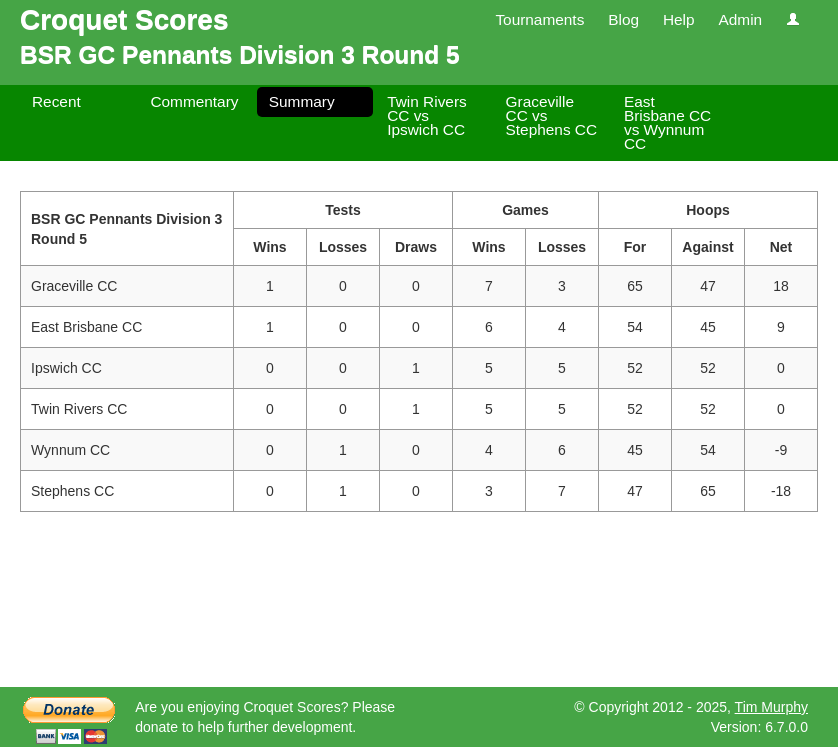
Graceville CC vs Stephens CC (552, 115)
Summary (302, 101)
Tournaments (539, 19)
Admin (740, 19)
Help (679, 19)
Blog (623, 19)
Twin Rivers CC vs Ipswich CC (427, 115)
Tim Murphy (771, 707)
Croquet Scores (124, 19)
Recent (56, 101)
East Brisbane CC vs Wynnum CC (667, 122)
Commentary (194, 101)
